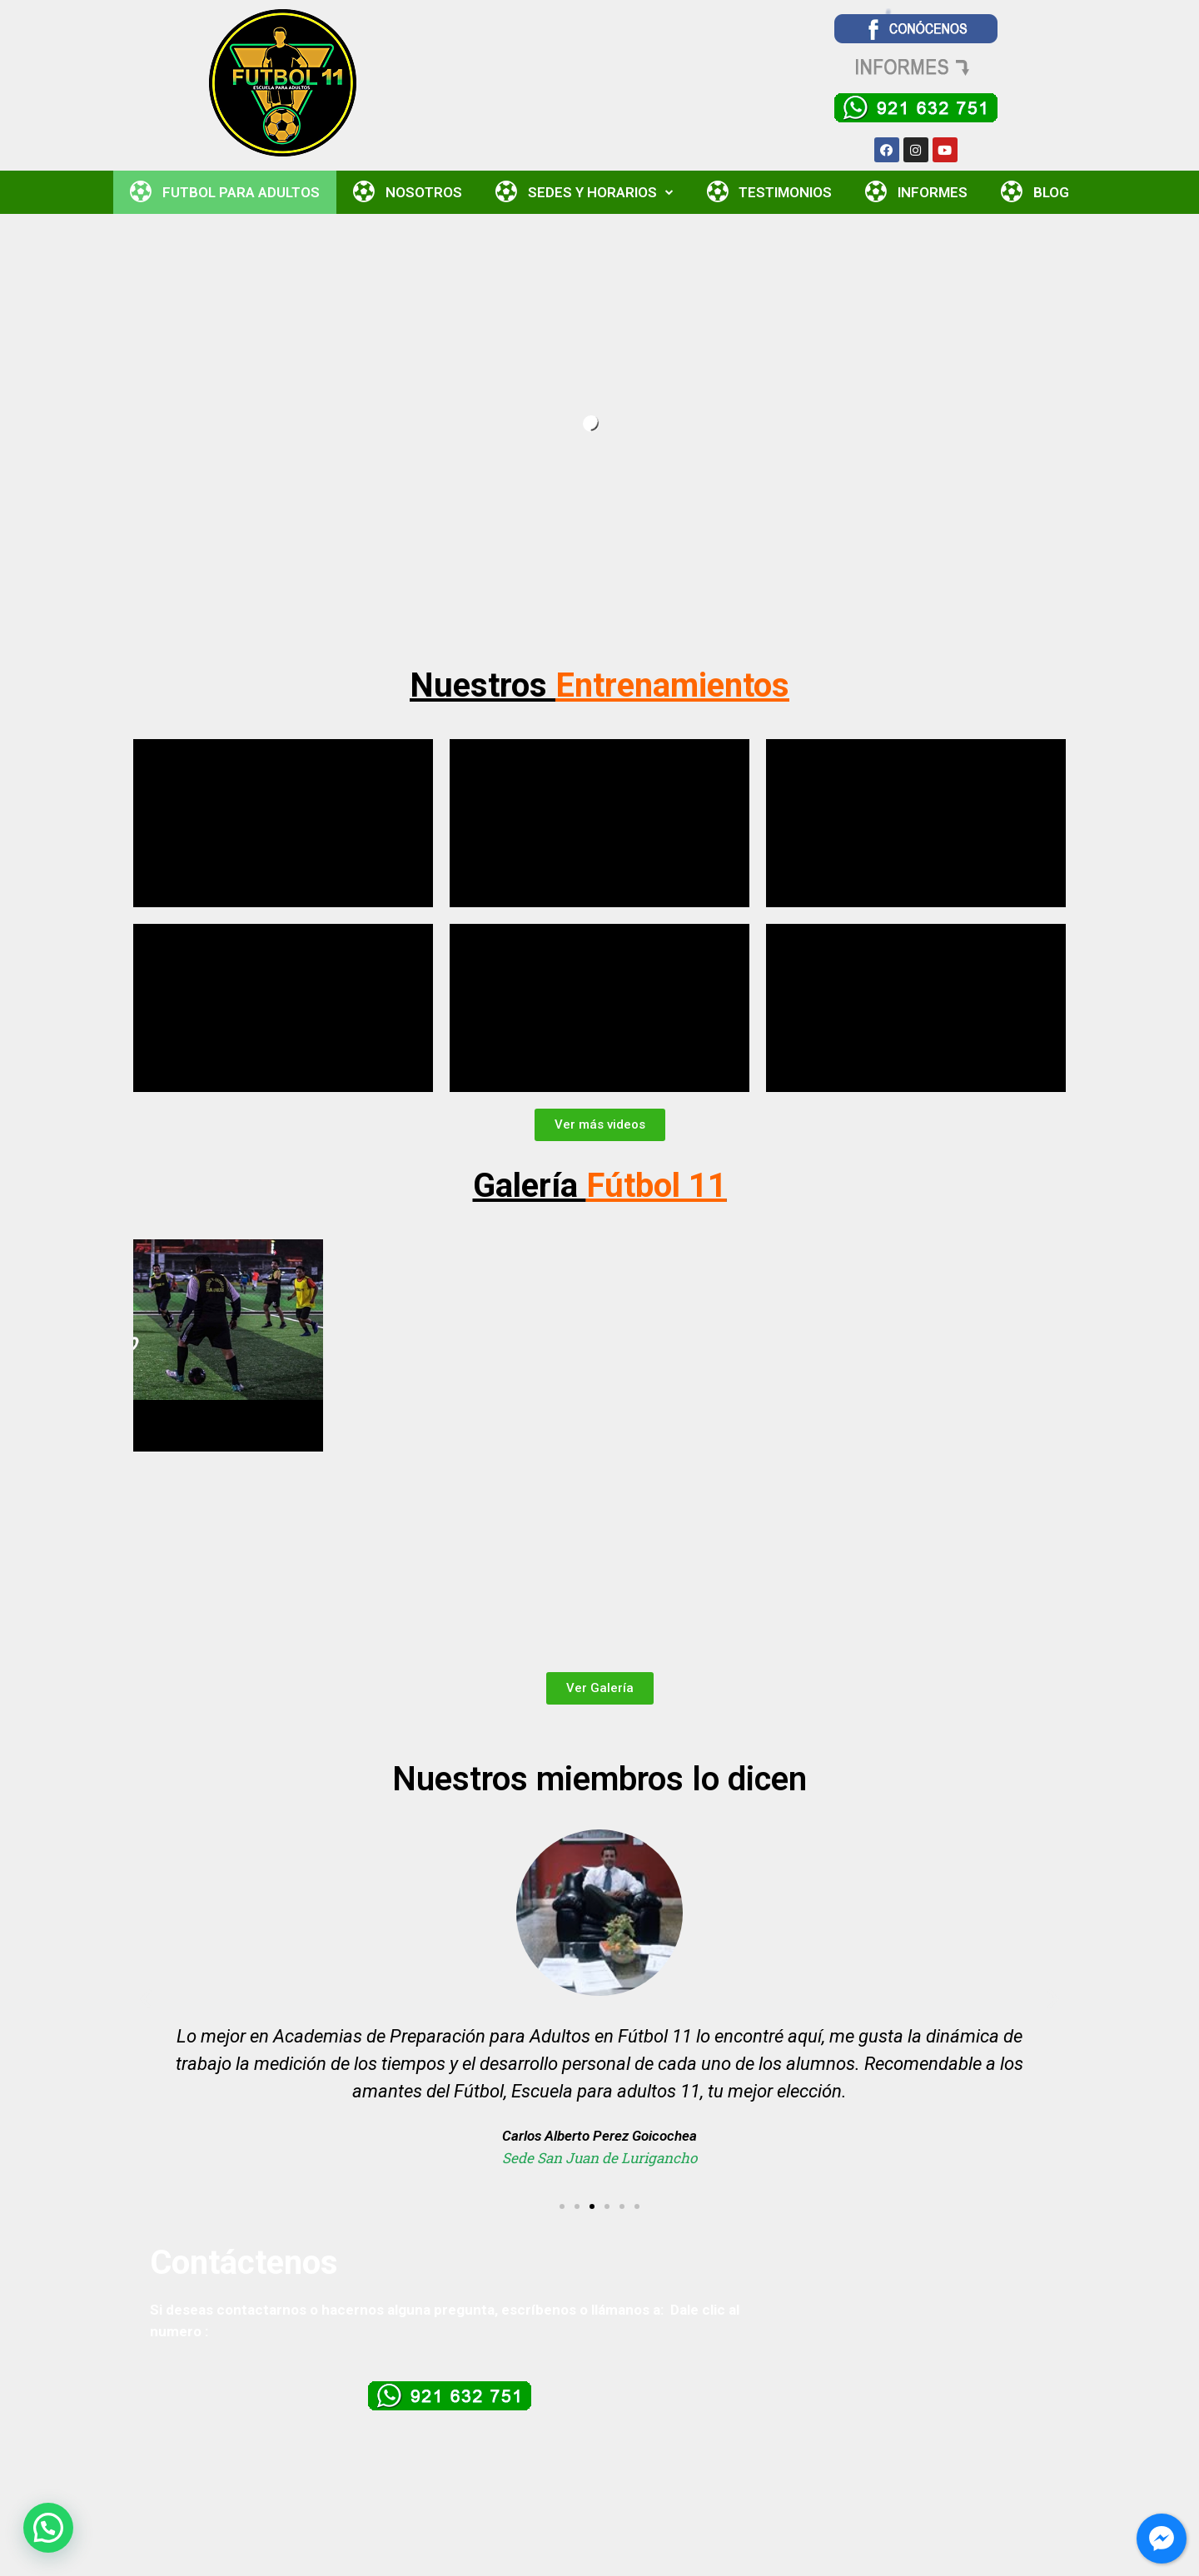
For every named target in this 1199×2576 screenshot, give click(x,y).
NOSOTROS (407, 192)
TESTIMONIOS (770, 192)
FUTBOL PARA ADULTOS (225, 192)
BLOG (1035, 192)
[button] (600, 1125)
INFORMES (916, 192)
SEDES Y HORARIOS (584, 192)
